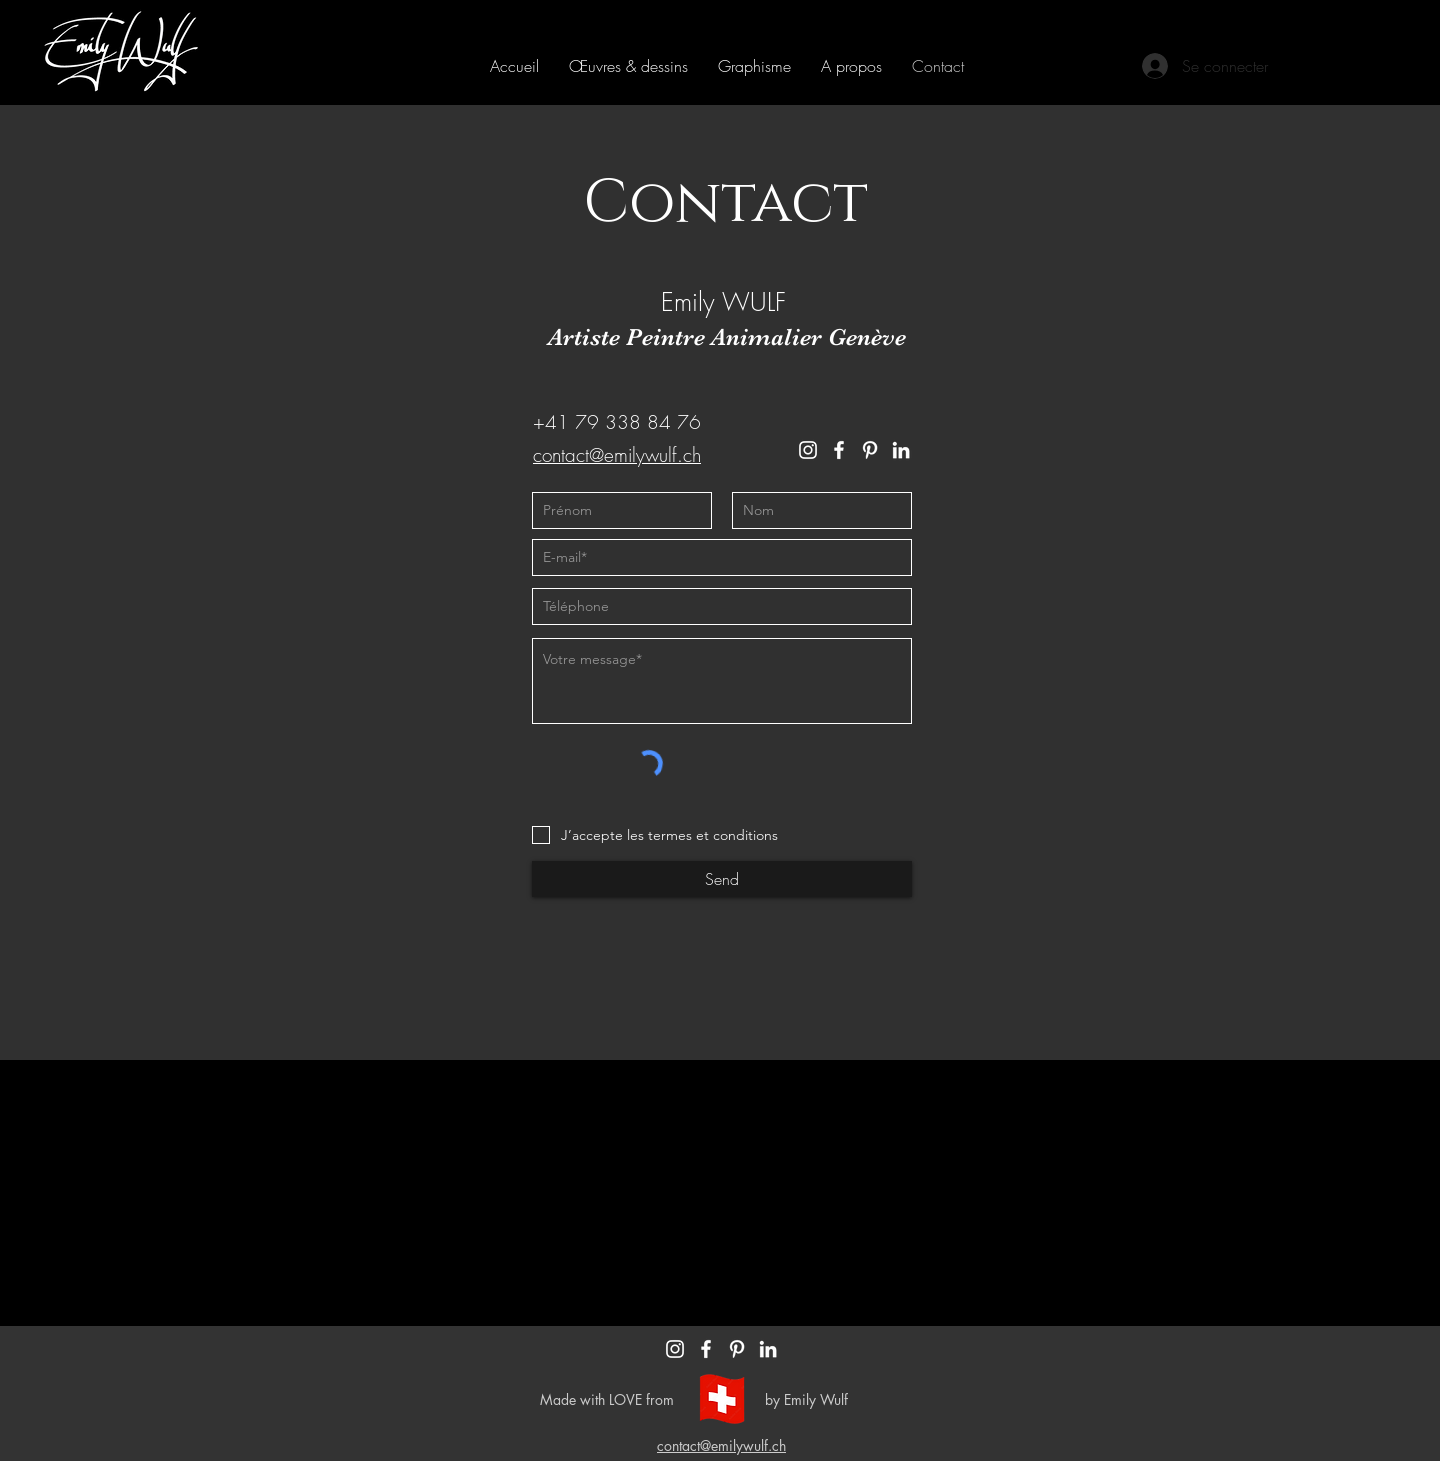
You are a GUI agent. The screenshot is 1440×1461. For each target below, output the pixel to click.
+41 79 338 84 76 (617, 422)
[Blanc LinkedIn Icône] (768, 1349)
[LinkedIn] (901, 450)
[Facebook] (839, 450)
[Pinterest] (870, 450)
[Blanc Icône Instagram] (675, 1349)
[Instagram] (808, 450)
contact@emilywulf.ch (617, 455)
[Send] (722, 879)
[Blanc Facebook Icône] (706, 1349)
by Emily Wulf (806, 1399)
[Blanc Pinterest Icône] (737, 1349)
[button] (628, 66)
